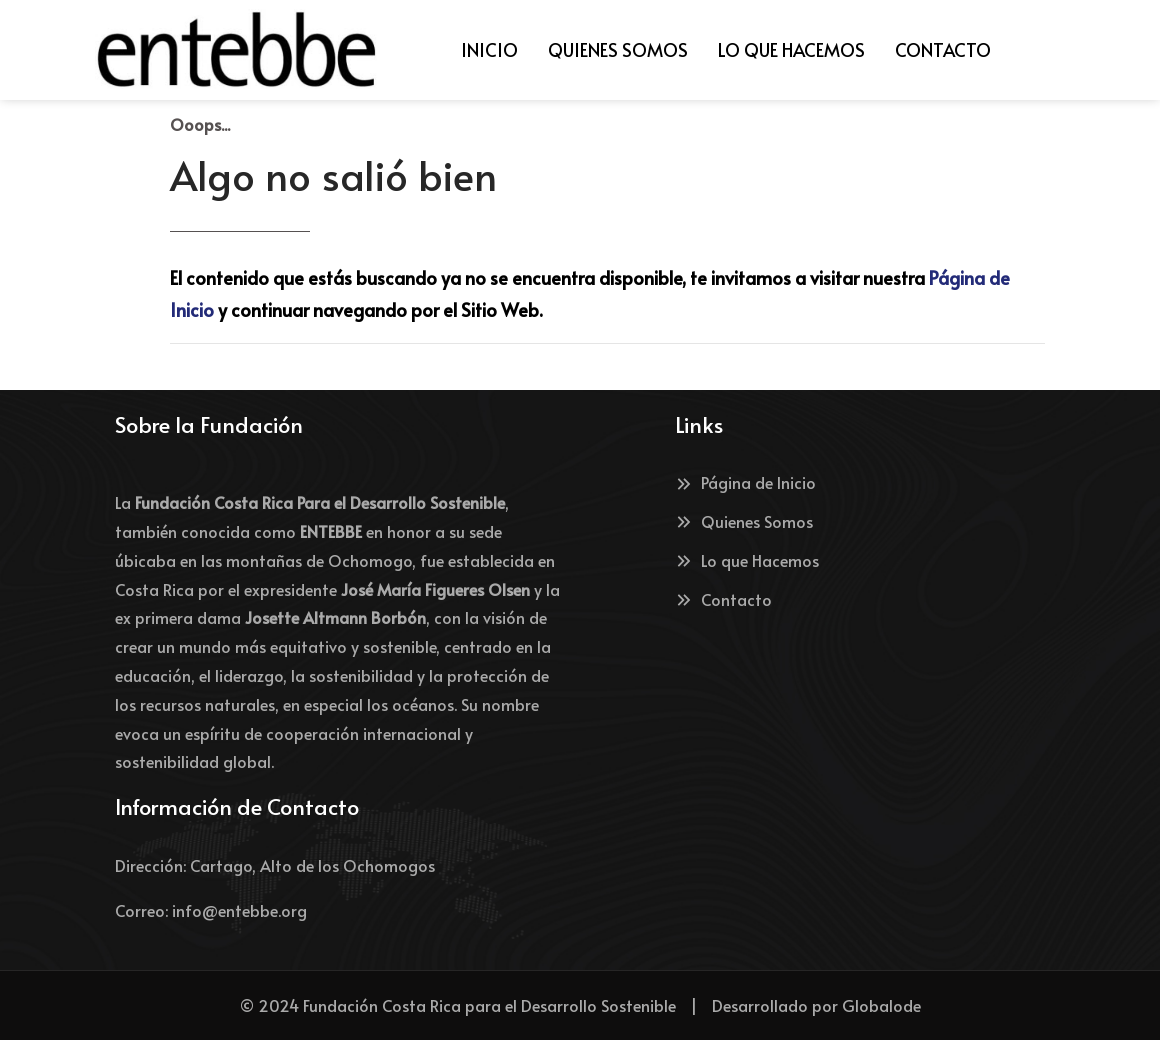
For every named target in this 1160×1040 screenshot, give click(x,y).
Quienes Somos (744, 521)
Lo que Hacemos (747, 560)
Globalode (881, 1005)
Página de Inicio (745, 482)
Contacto (723, 599)
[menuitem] (489, 50)
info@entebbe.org (239, 910)
